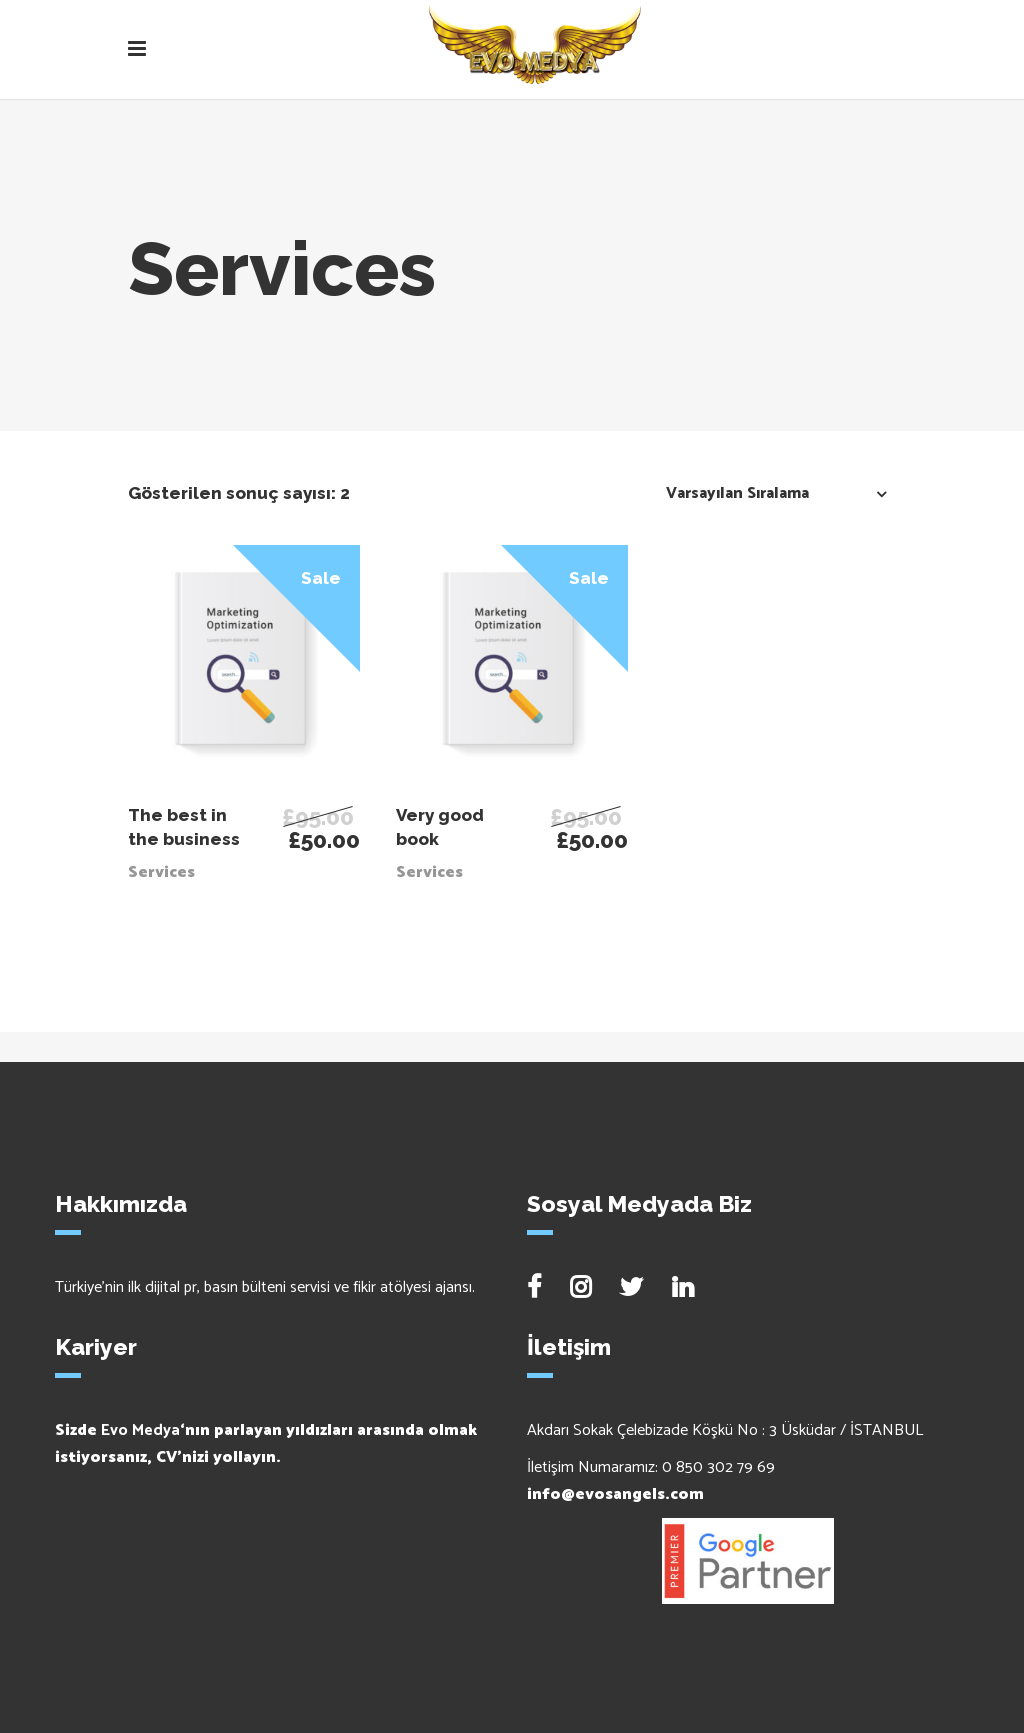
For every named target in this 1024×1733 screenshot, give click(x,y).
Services (161, 872)
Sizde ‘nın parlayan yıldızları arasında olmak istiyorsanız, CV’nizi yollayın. (266, 1444)
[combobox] (771, 493)
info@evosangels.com (615, 1494)
